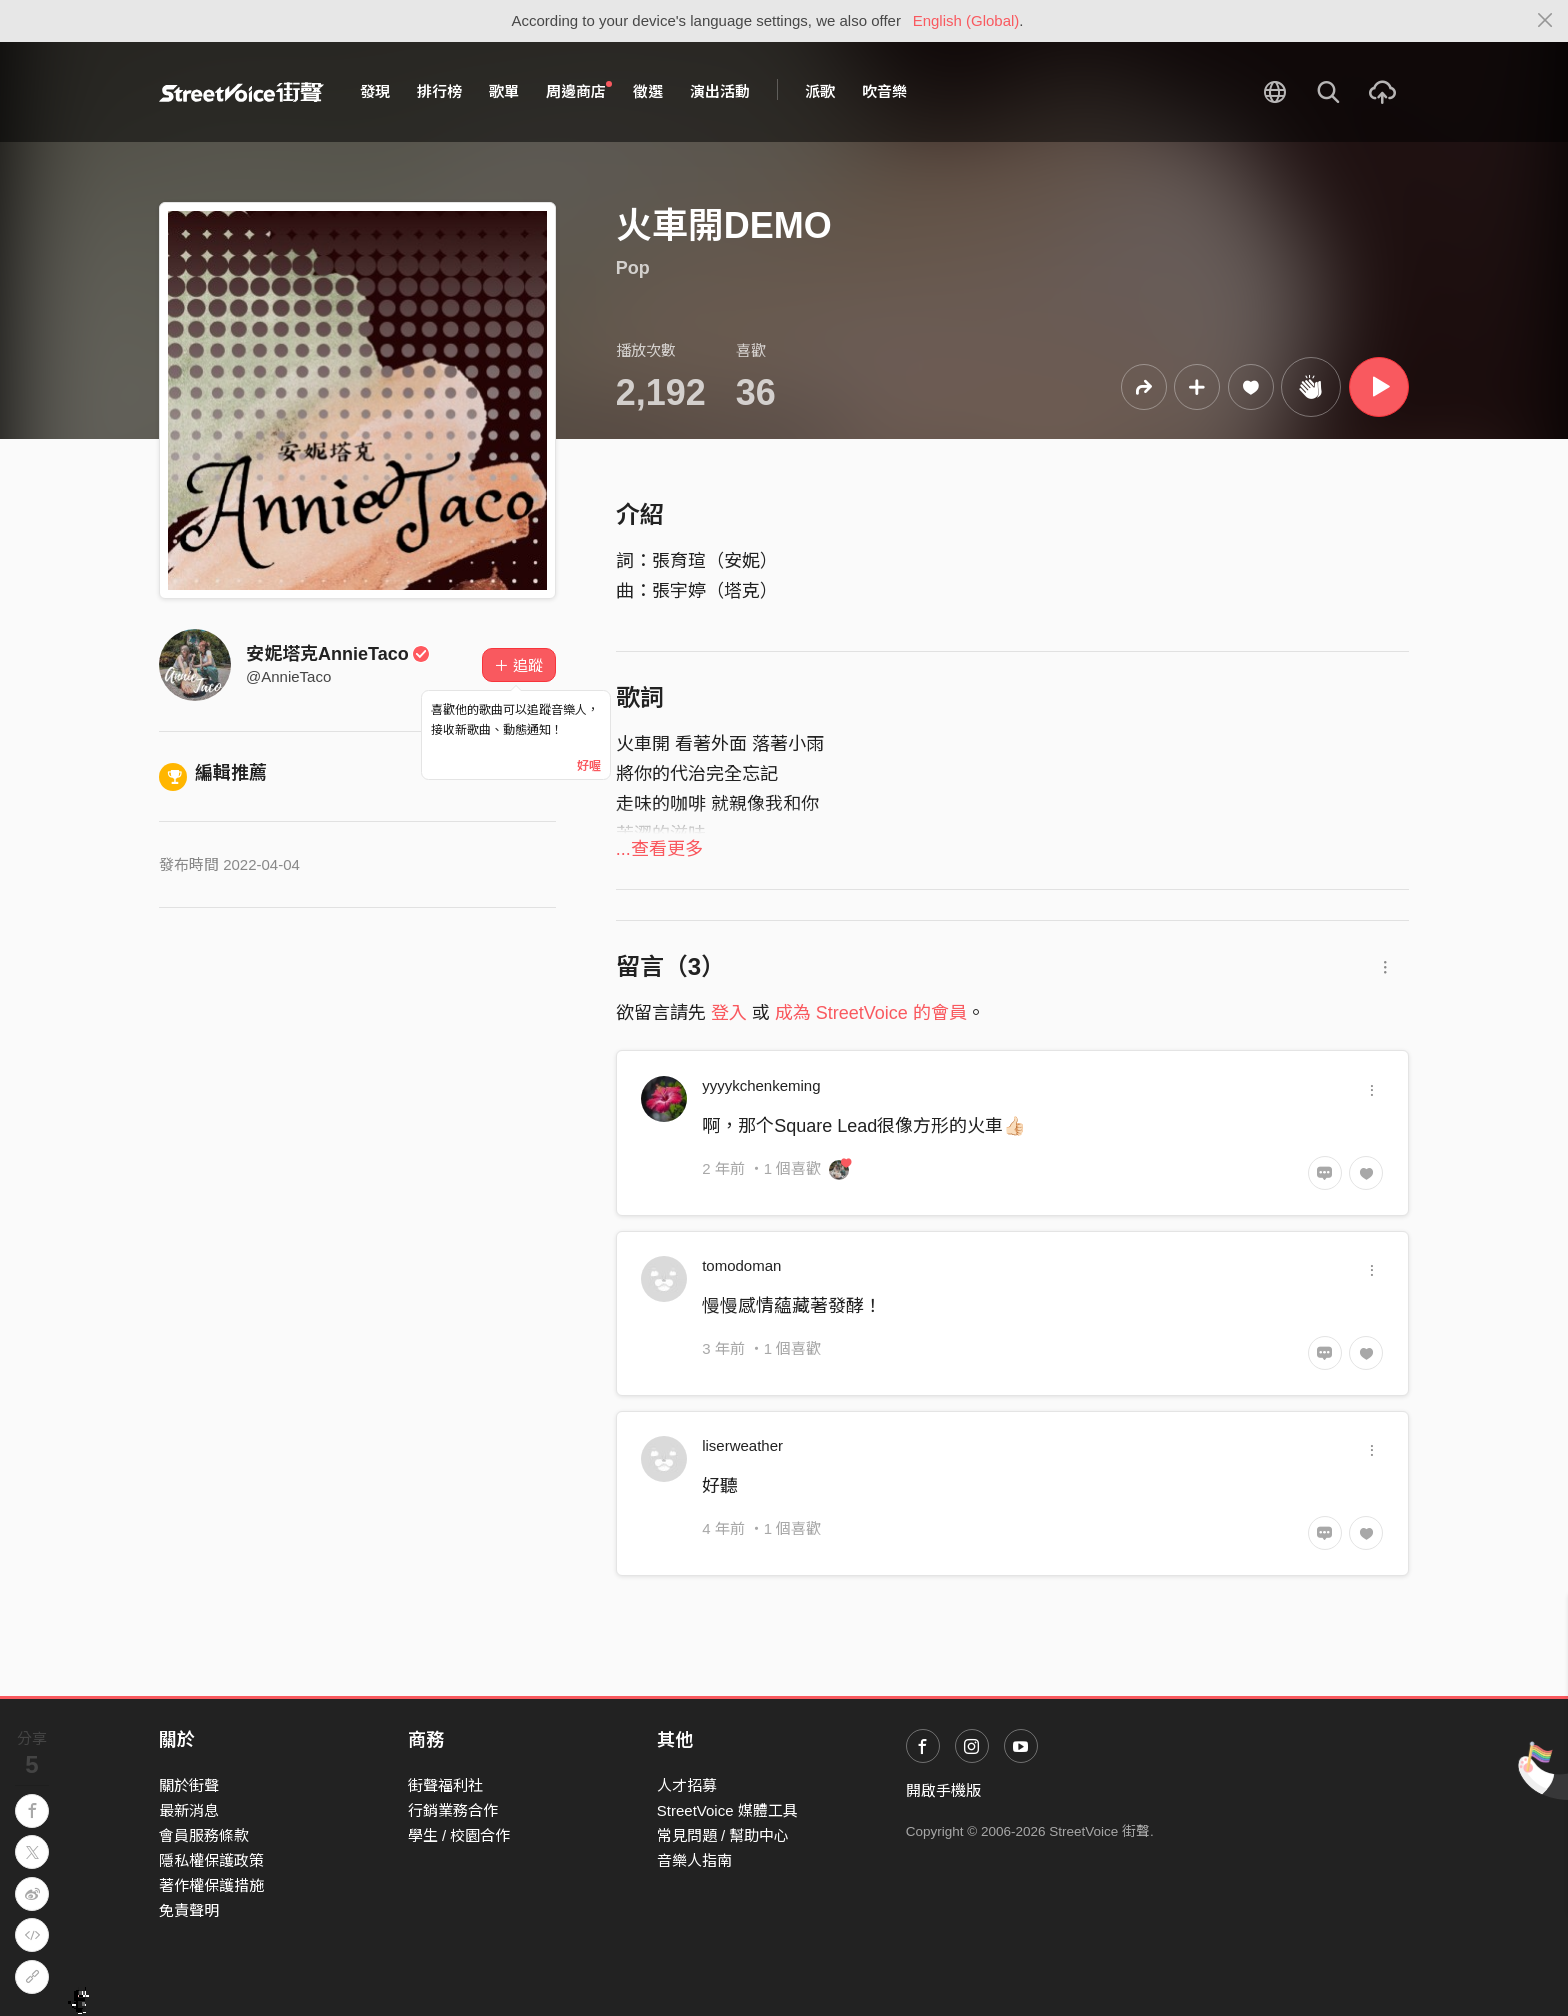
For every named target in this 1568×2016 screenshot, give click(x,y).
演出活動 (720, 91)
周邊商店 (579, 91)
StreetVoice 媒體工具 (727, 1810)
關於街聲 (189, 1785)
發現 (375, 91)
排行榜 (439, 91)
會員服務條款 (204, 1835)
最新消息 (189, 1810)
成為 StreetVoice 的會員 (871, 1013)
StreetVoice (241, 92)
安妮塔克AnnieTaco (338, 654)
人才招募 (687, 1785)
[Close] (1545, 21)
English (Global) (966, 20)
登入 (729, 1013)
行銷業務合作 (453, 1810)
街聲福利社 (445, 1785)
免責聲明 (189, 1910)
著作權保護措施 (211, 1885)
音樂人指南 (694, 1860)
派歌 (820, 91)
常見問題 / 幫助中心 (723, 1835)
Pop (633, 268)
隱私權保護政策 (211, 1860)
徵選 (648, 91)
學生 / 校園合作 (459, 1835)
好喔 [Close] (589, 766)
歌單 (504, 91)
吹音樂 (884, 91)
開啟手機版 (943, 1790)
